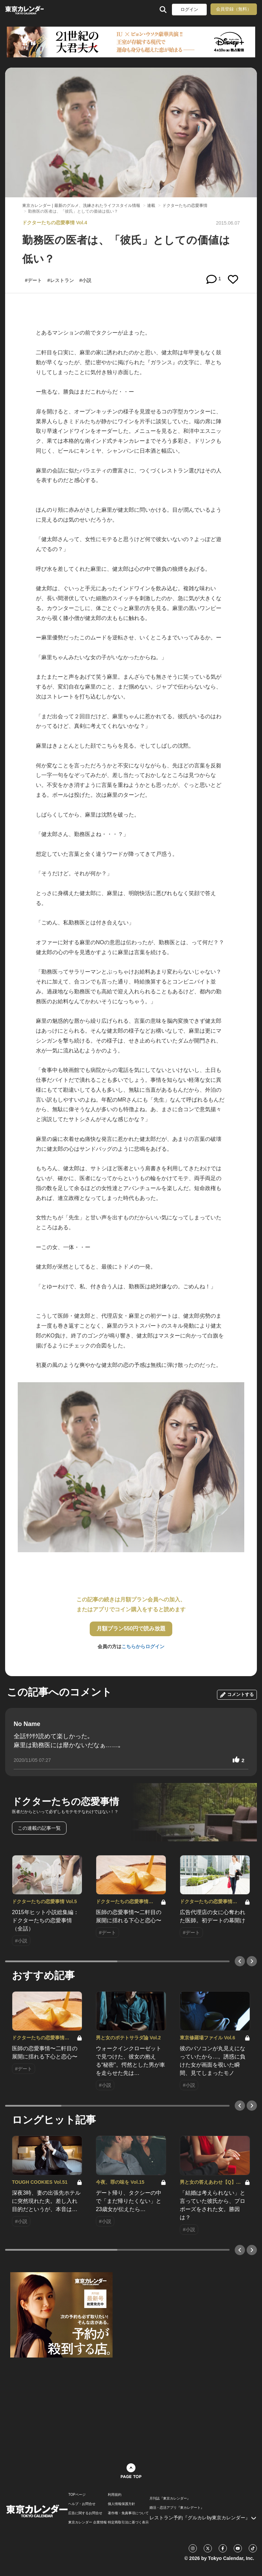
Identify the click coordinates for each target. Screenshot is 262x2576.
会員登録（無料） (233, 9)
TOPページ (76, 2494)
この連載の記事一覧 (39, 1828)
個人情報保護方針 (121, 2504)
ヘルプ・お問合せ (82, 2504)
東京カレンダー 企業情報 (87, 2522)
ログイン (189, 9)
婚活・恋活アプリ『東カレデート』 (176, 2507)
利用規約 (114, 2494)
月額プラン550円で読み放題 (131, 1628)
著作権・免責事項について (128, 2513)
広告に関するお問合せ (85, 2513)
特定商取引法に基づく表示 (128, 2522)
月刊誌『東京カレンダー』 (169, 2498)
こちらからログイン (142, 1646)
